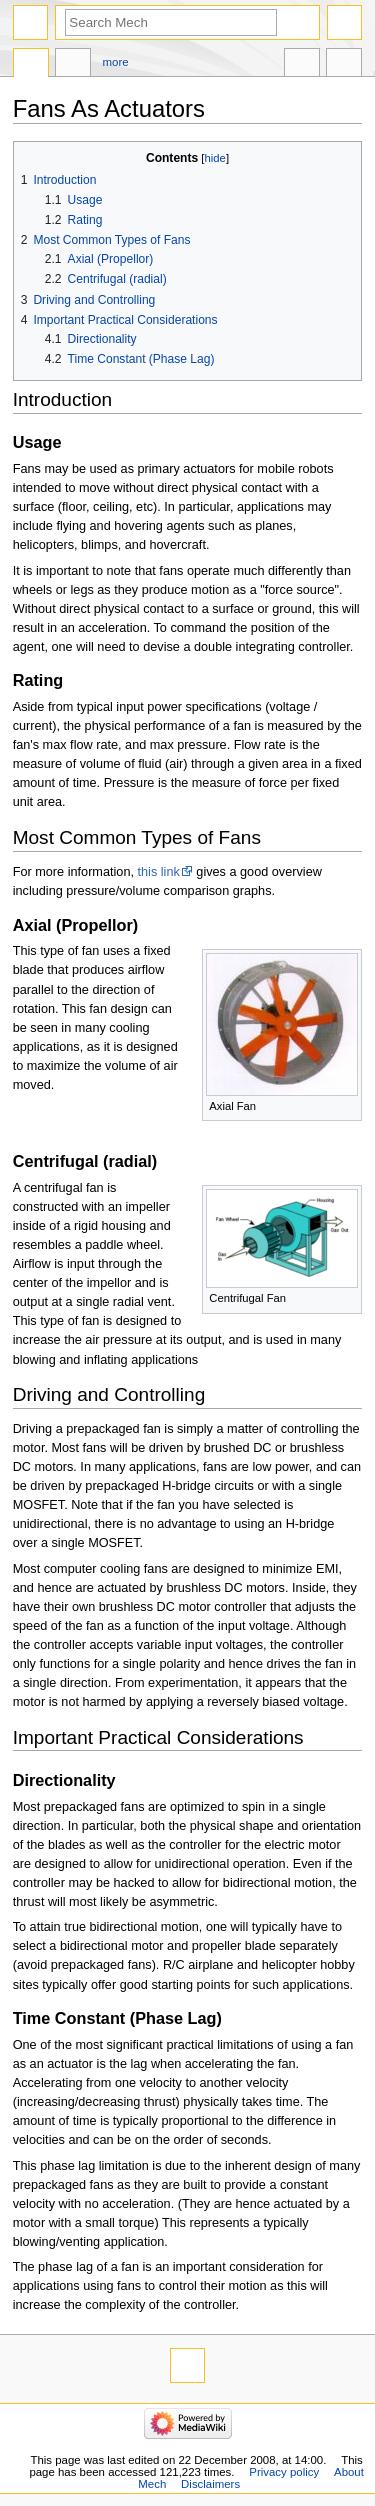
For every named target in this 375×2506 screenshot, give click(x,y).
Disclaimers (210, 2484)
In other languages (302, 65)
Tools (344, 65)
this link (159, 872)
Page (31, 65)
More (116, 62)
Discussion (73, 65)
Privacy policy (284, 2472)
